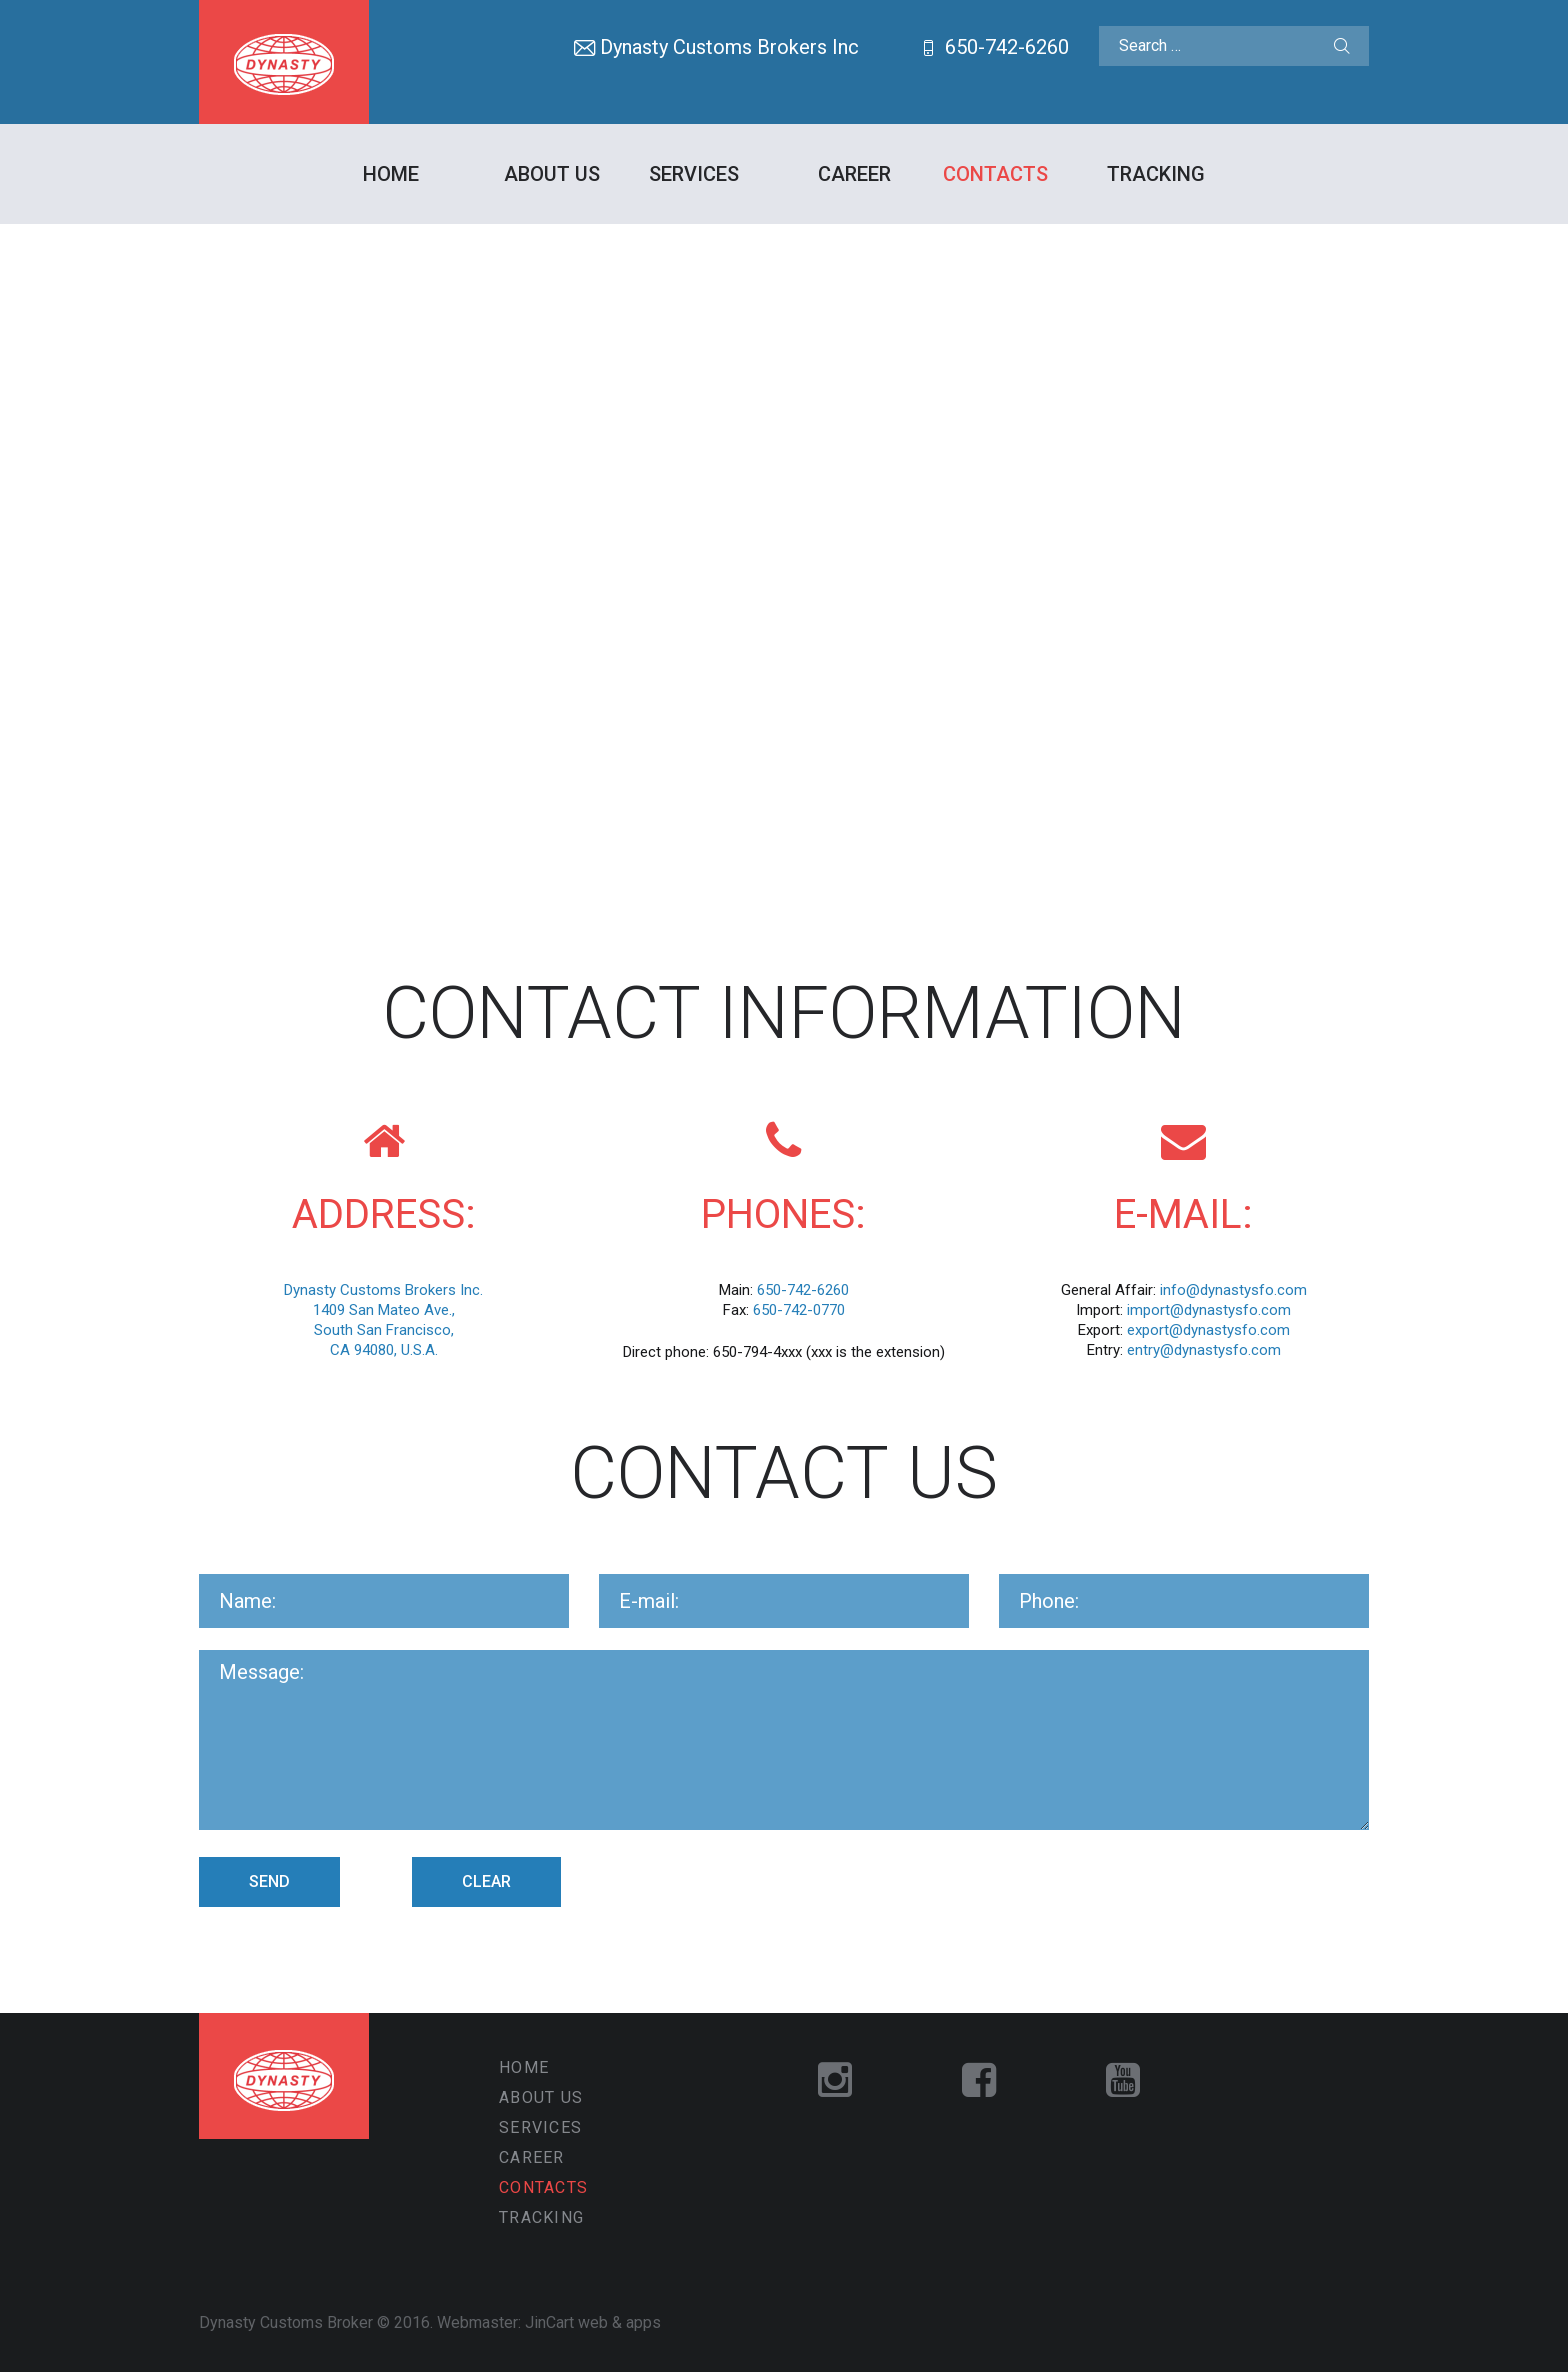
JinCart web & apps (593, 2322)
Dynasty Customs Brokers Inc (729, 47)
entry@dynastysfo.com (1204, 1350)
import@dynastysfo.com (1209, 1310)
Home (391, 174)
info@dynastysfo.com (1233, 1290)
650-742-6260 (1007, 47)
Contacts (995, 174)
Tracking (1156, 174)
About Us (552, 174)
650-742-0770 (799, 1310)
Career (854, 174)
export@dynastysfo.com (1208, 1330)
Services (694, 174)
